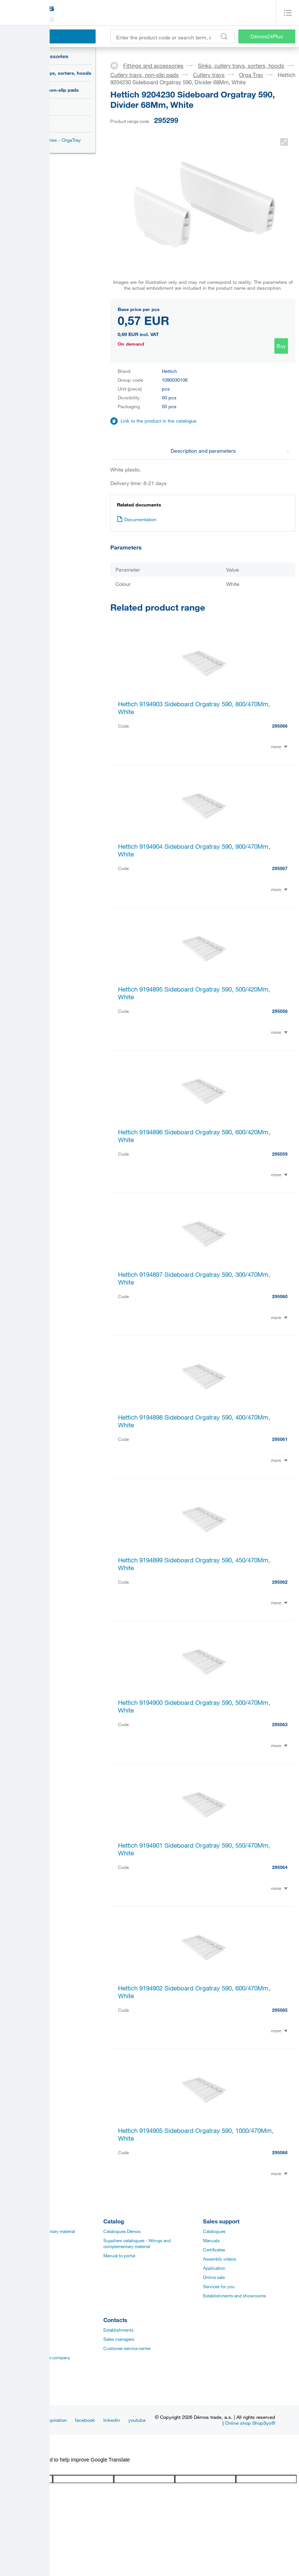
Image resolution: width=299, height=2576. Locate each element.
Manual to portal (119, 2255)
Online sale (214, 2277)
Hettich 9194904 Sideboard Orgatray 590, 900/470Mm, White (194, 850)
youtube (137, 2420)
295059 (280, 1154)
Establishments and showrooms (234, 2295)
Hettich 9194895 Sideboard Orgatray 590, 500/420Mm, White (194, 993)
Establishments (118, 2330)
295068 (280, 2152)
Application (214, 2268)
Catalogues (214, 2231)
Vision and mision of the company (37, 2357)
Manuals (211, 2240)
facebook (85, 2420)
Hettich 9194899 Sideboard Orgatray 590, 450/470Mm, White (194, 1564)
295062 (280, 1582)
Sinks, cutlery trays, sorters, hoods (51, 73)
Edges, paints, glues (23, 2249)
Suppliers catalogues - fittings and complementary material (137, 2243)
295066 (280, 726)
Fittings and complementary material (39, 2231)
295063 (280, 1724)
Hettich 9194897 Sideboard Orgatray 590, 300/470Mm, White (194, 1278)
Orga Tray (35, 124)
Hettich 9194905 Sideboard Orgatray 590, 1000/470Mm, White (196, 2134)
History (11, 2339)
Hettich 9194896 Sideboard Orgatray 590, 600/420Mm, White (194, 1136)
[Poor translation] (27, 2469)
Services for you (219, 2286)
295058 (280, 1011)
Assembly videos (219, 2259)
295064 (280, 1867)
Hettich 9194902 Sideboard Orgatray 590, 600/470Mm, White (194, 1992)
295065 (280, 2010)
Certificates (214, 2249)
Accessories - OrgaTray (56, 140)
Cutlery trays (34, 107)
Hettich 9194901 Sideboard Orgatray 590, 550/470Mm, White (194, 1849)
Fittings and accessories (37, 56)
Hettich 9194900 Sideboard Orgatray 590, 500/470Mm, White (194, 1706)
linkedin (111, 2420)
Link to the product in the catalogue (158, 421)
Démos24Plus (266, 36)
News (30, 2420)
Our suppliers (17, 2376)
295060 (280, 1296)
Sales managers (118, 2339)
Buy (281, 346)
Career (10, 2330)
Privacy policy (17, 2367)
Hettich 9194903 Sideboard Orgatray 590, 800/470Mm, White (194, 707)
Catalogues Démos (121, 2231)
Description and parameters (230, 451)
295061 (280, 1439)
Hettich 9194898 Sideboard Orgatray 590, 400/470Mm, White (194, 1421)
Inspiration (56, 2420)
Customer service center (127, 2348)
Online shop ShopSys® (250, 2423)
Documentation (136, 519)
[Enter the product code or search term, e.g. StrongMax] (172, 36)
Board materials (19, 2240)
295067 (280, 868)
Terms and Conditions (25, 2385)
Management (16, 2348)
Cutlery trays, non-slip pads (47, 90)
